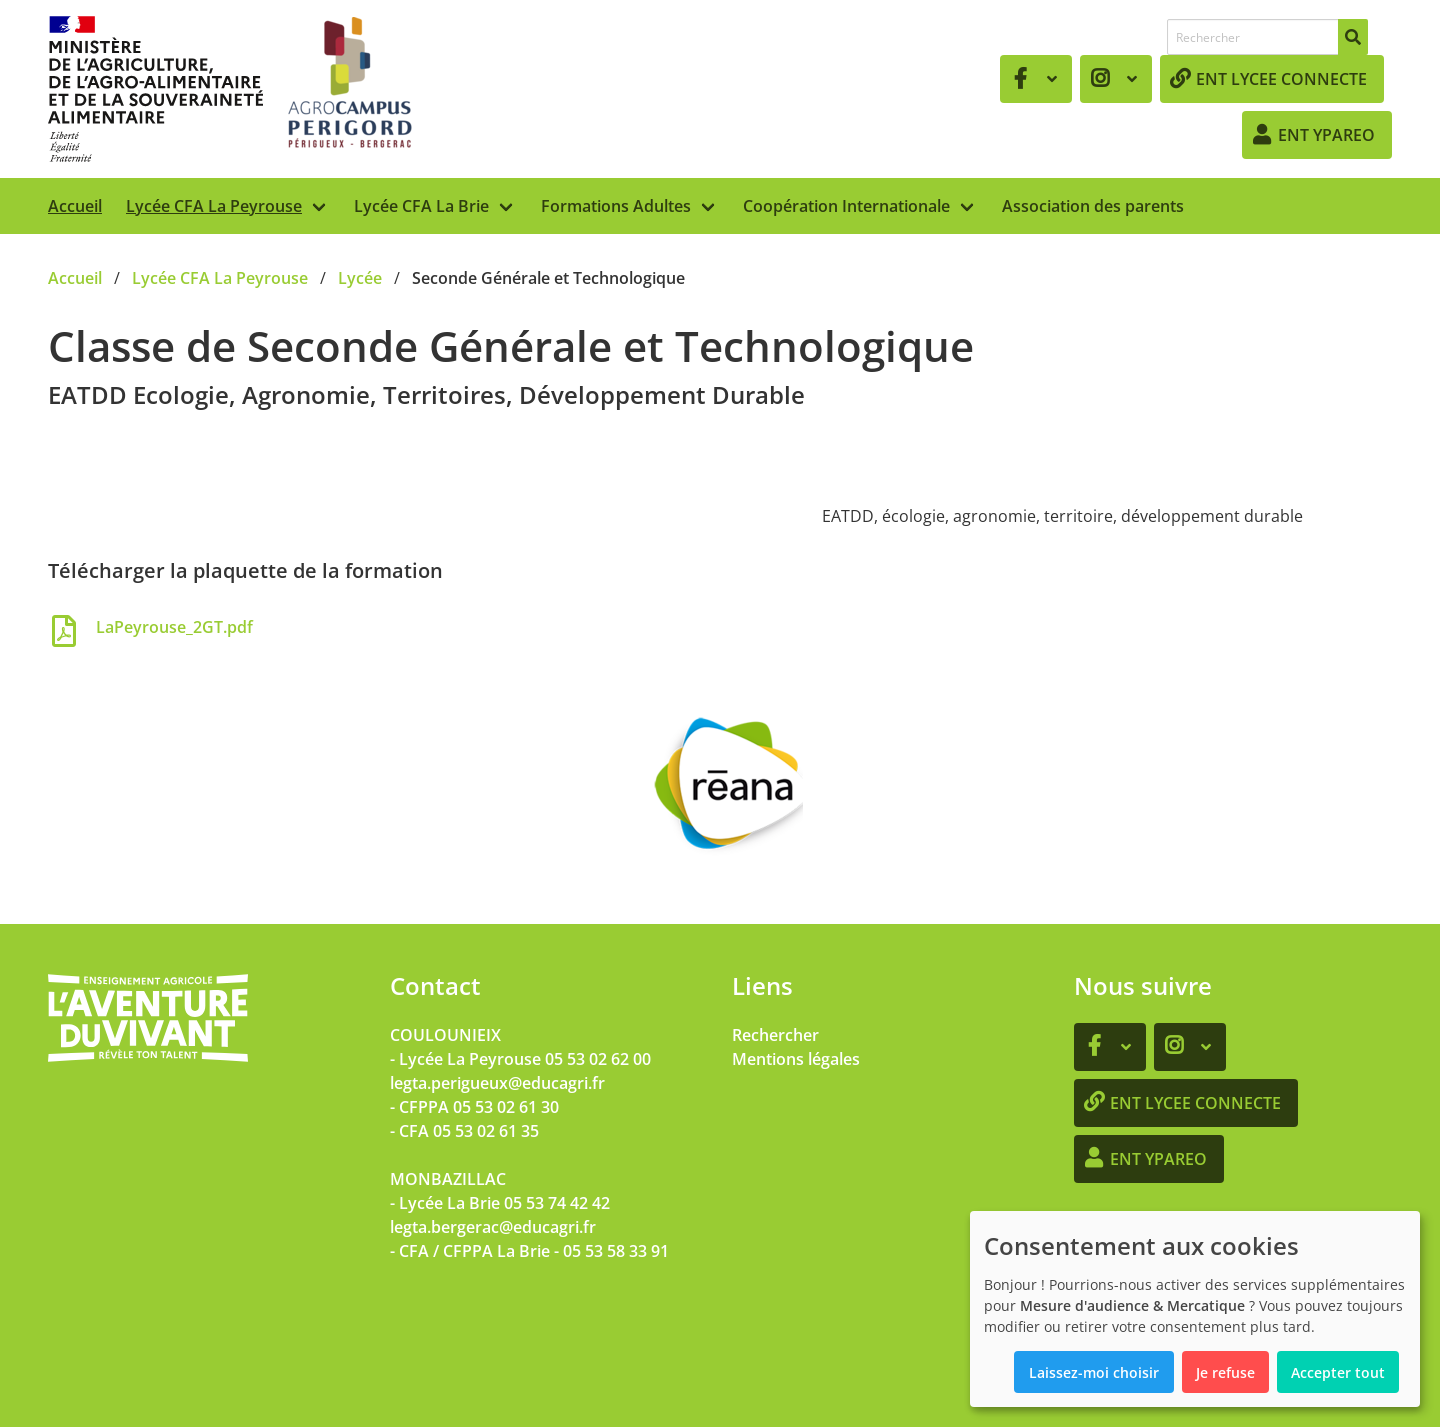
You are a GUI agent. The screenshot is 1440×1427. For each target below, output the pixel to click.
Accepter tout (1338, 1372)
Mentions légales (796, 1059)
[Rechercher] (1353, 37)
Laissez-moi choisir (1094, 1372)
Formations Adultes (616, 206)
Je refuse (1225, 1372)
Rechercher (775, 1035)
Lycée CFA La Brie (421, 206)
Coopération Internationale (846, 206)
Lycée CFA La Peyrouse (214, 206)
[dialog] (1195, 1309)
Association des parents (1093, 206)
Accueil (75, 206)
